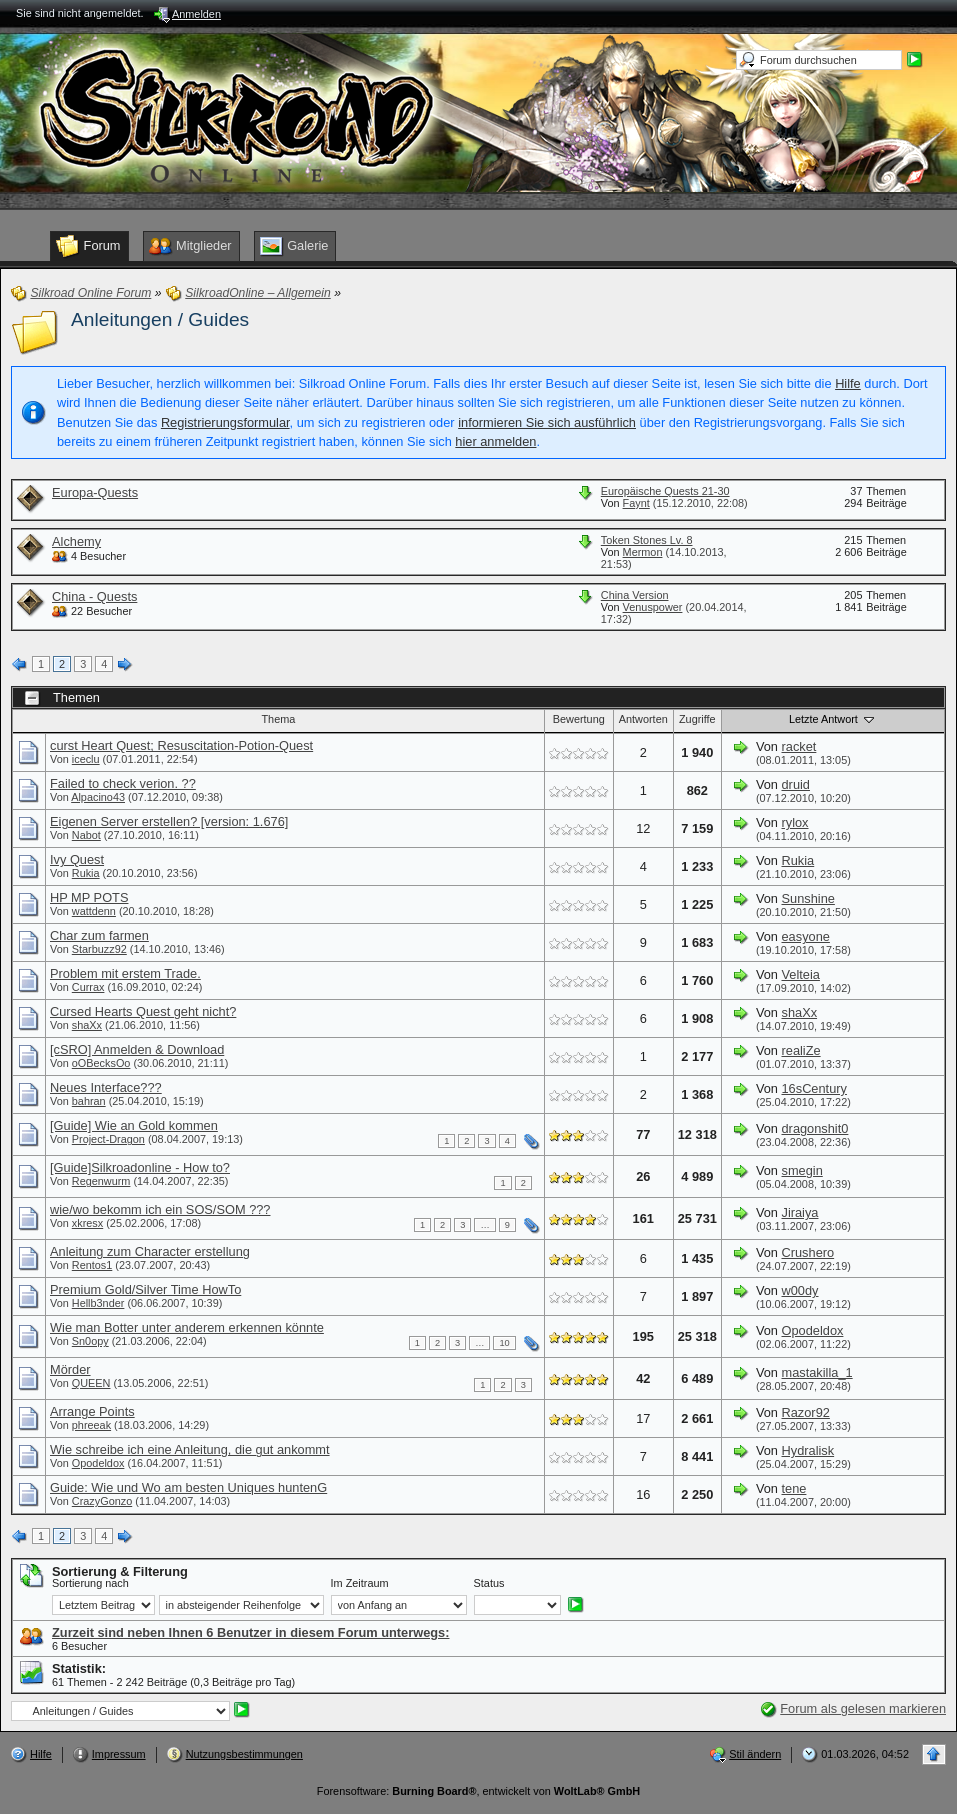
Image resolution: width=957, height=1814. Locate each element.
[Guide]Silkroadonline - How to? (140, 1167)
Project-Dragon (108, 1139)
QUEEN (91, 1383)
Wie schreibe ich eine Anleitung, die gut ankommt (190, 1449)
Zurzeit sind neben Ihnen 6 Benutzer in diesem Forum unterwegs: (250, 1632)
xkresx (87, 1223)
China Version (635, 595)
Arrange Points (92, 1411)
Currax (88, 987)
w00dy (800, 1290)
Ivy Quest (77, 859)
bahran (89, 1101)
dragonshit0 (815, 1128)
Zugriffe (697, 719)
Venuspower (653, 607)
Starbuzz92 (99, 949)
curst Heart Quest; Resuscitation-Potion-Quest (181, 745)
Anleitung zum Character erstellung (150, 1251)
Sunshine (808, 898)
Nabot (86, 835)
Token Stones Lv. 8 (647, 540)
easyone (806, 936)
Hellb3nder (98, 1303)
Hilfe (848, 383)
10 (504, 1343)
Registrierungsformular (225, 422)
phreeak (91, 1425)
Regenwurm (101, 1181)
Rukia (86, 873)
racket (799, 746)
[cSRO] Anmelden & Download (137, 1049)
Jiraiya (800, 1212)
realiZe (801, 1050)
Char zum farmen (99, 935)
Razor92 (806, 1412)
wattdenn (94, 911)
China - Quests (94, 596)
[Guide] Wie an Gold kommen (134, 1125)
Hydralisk (808, 1450)
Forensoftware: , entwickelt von (478, 1791)
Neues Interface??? (106, 1087)
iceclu (86, 759)
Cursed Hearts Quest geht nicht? (143, 1011)
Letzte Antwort (833, 719)
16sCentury (814, 1088)
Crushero (808, 1252)
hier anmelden (495, 441)
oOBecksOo (101, 1063)
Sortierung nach (90, 1583)
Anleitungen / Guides (160, 319)
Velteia (801, 974)
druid (796, 784)
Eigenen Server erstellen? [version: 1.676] (169, 821)
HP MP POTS (89, 897)
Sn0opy (90, 1341)
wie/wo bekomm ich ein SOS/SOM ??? (160, 1209)
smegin (802, 1170)
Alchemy (76, 541)
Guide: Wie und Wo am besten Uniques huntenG (188, 1487)
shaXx (87, 1025)
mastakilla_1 (817, 1372)
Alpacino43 (98, 797)
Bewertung (579, 719)
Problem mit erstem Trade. (125, 973)
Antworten (643, 719)
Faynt (636, 503)
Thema (278, 719)
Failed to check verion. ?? (123, 783)
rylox (795, 822)
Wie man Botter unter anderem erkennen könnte (187, 1327)
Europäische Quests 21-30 (665, 491)
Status (489, 1583)
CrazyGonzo (102, 1501)
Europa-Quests (95, 492)
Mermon (643, 552)
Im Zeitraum (360, 1583)
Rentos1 (92, 1265)
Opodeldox (813, 1330)
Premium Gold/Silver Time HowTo (145, 1289)
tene (794, 1488)
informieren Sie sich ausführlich (547, 422)
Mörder (70, 1369)
